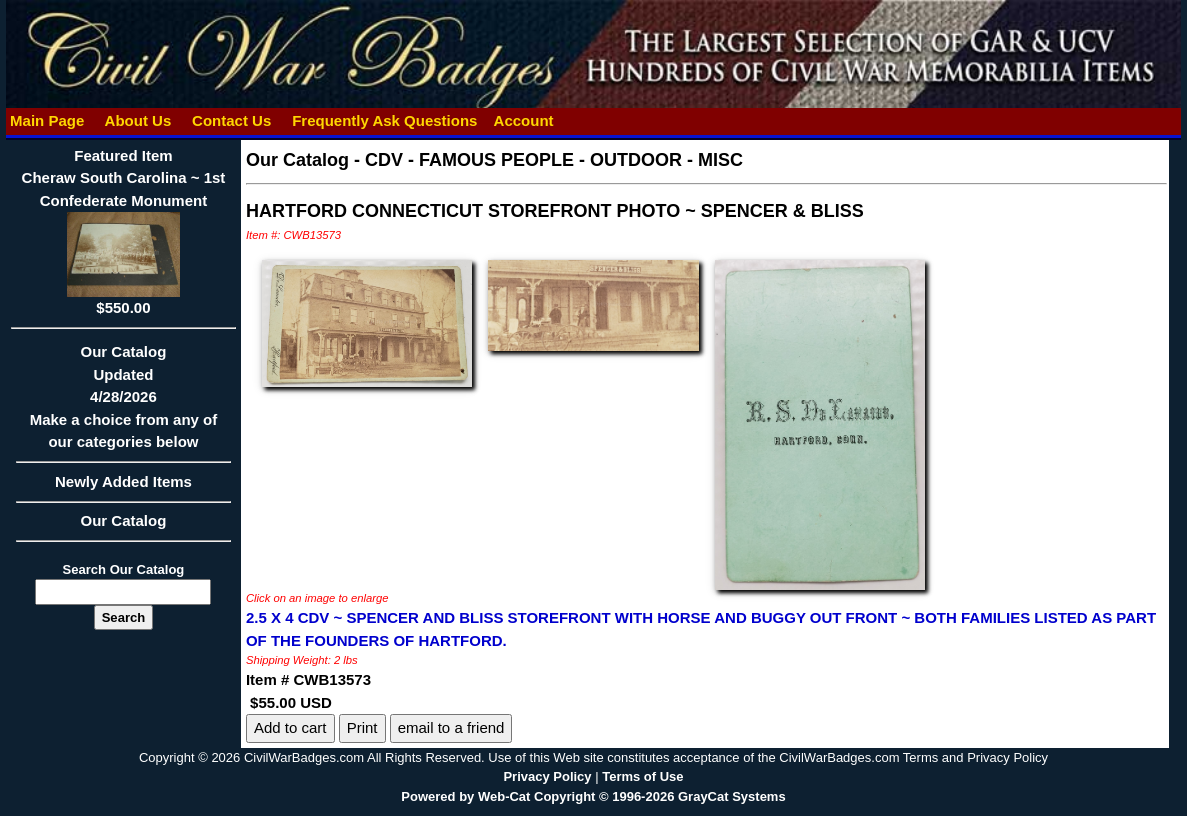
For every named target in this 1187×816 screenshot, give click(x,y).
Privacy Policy (547, 776)
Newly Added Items (123, 488)
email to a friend (451, 727)
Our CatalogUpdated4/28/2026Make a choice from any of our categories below (123, 403)
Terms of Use (642, 776)
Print (362, 727)
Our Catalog (124, 520)
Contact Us (232, 120)
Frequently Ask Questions (385, 120)
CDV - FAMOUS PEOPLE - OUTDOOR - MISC (554, 160)
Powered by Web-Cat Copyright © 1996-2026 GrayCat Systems (593, 796)
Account (524, 120)
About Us (138, 120)
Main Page (47, 120)
